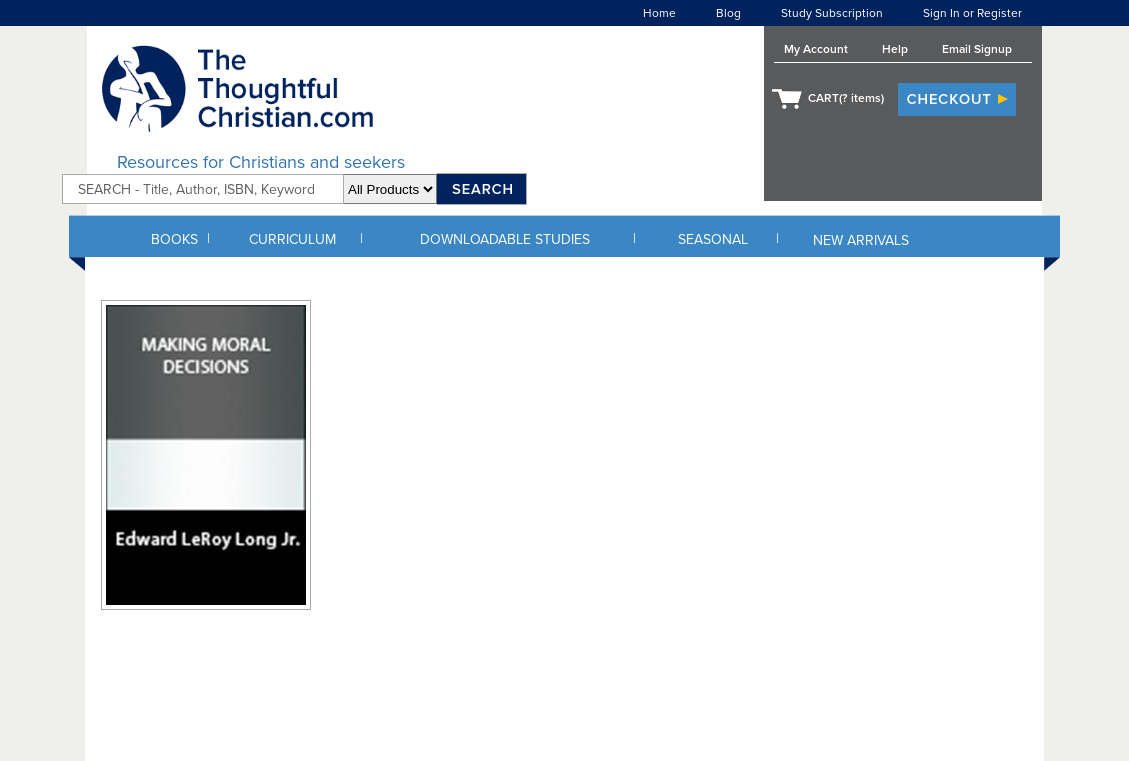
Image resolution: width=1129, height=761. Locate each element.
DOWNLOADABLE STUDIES (505, 239)
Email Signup (977, 49)
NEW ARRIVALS (861, 240)
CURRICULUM (292, 239)
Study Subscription (832, 13)
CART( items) (846, 98)
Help (895, 49)
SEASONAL (713, 239)
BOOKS (174, 239)
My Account (816, 49)
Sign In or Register (972, 13)
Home (659, 13)
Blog (728, 13)
